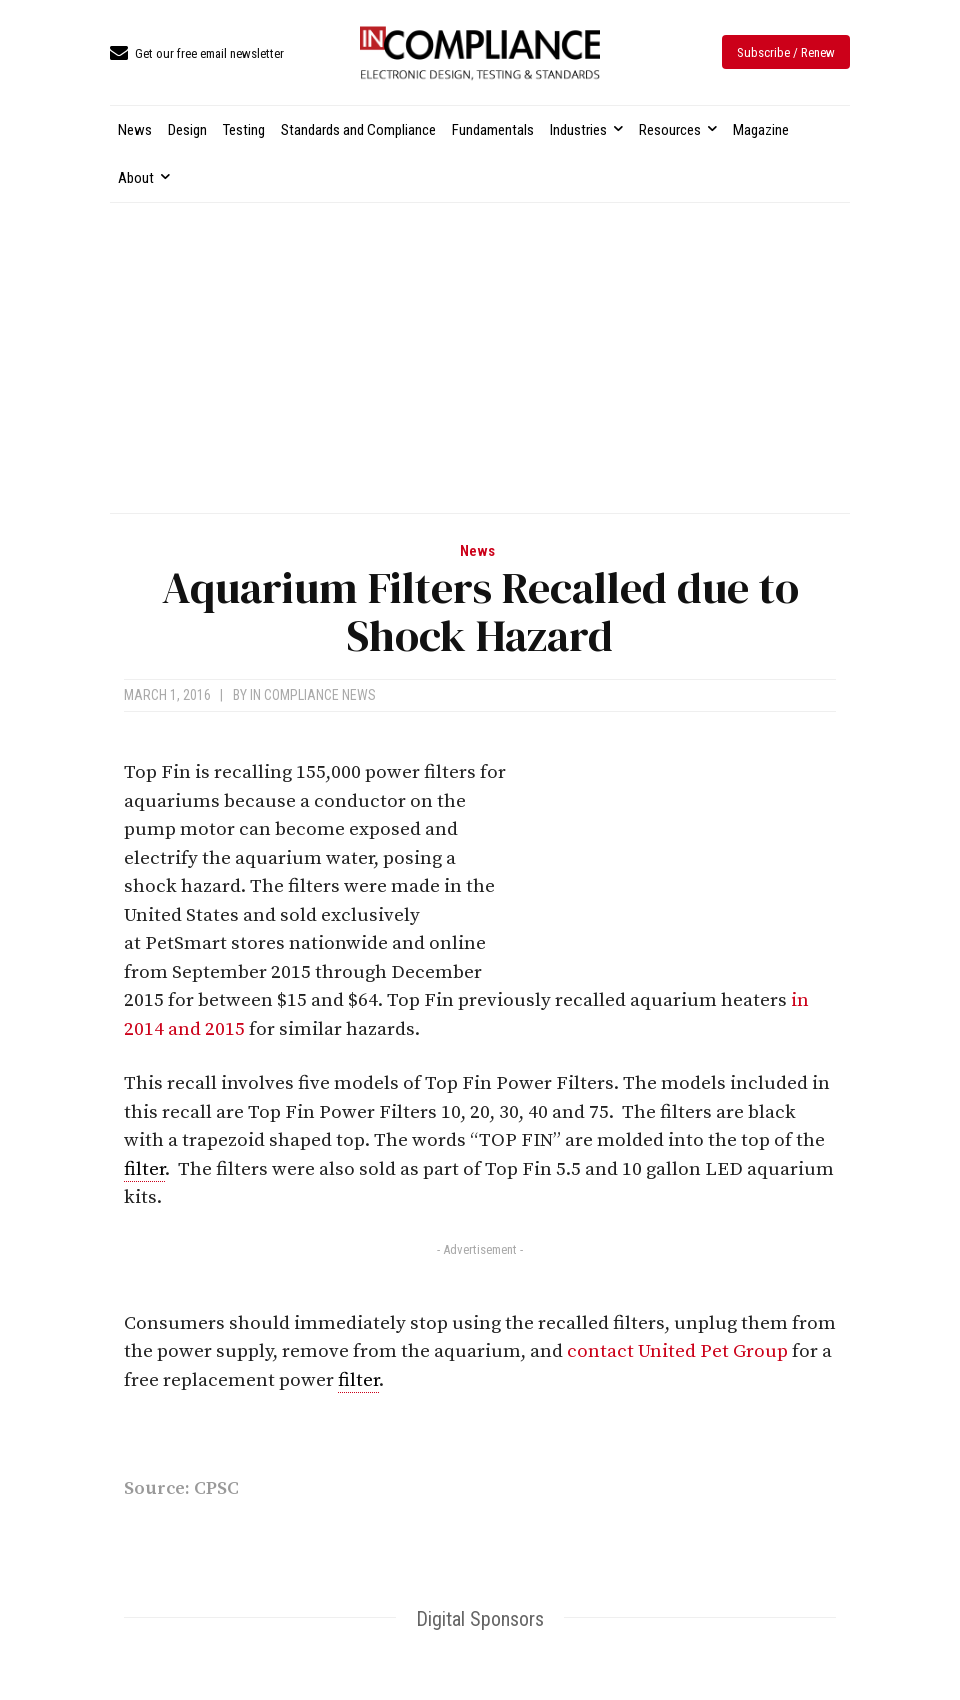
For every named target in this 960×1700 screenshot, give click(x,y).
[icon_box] (197, 54)
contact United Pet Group (677, 1351)
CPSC (216, 1488)
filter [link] (144, 1169)
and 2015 (206, 1029)
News (477, 551)
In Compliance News (313, 695)
